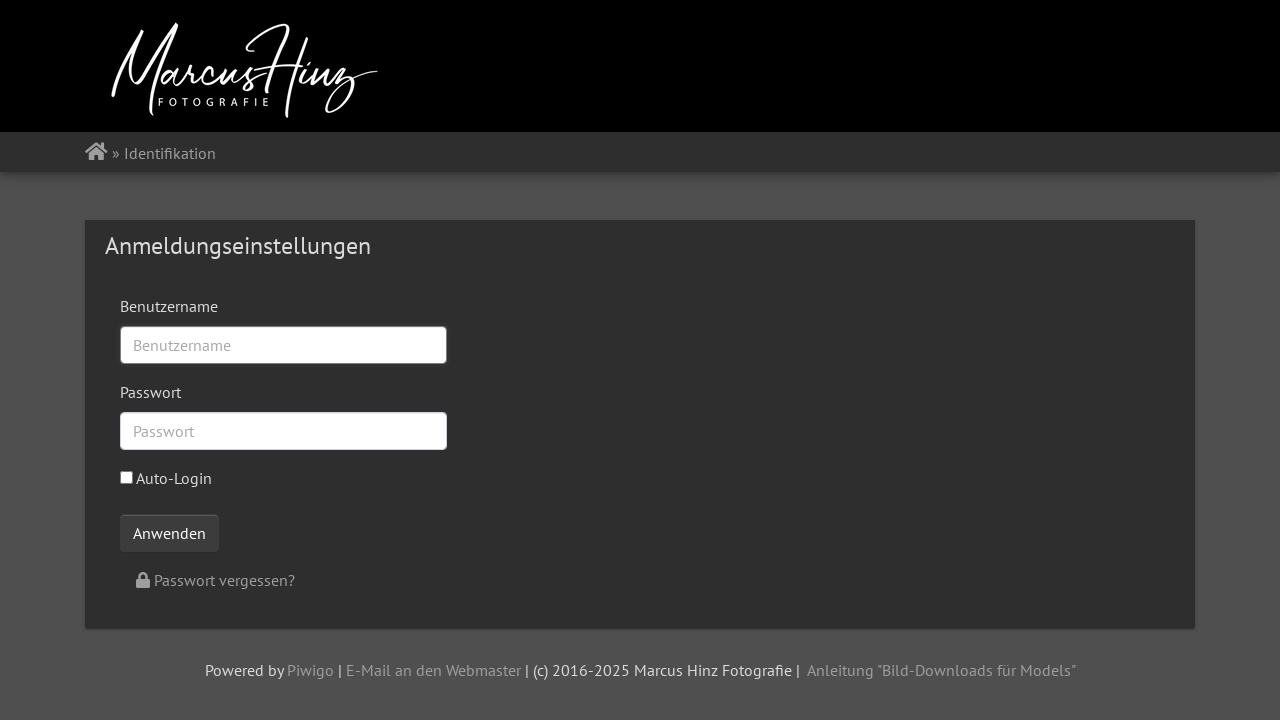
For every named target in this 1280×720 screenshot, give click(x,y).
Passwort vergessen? (215, 580)
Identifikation (170, 153)
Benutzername (169, 306)
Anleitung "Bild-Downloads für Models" (941, 670)
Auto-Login (166, 478)
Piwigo (310, 670)
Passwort (150, 392)
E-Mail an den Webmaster (433, 670)
